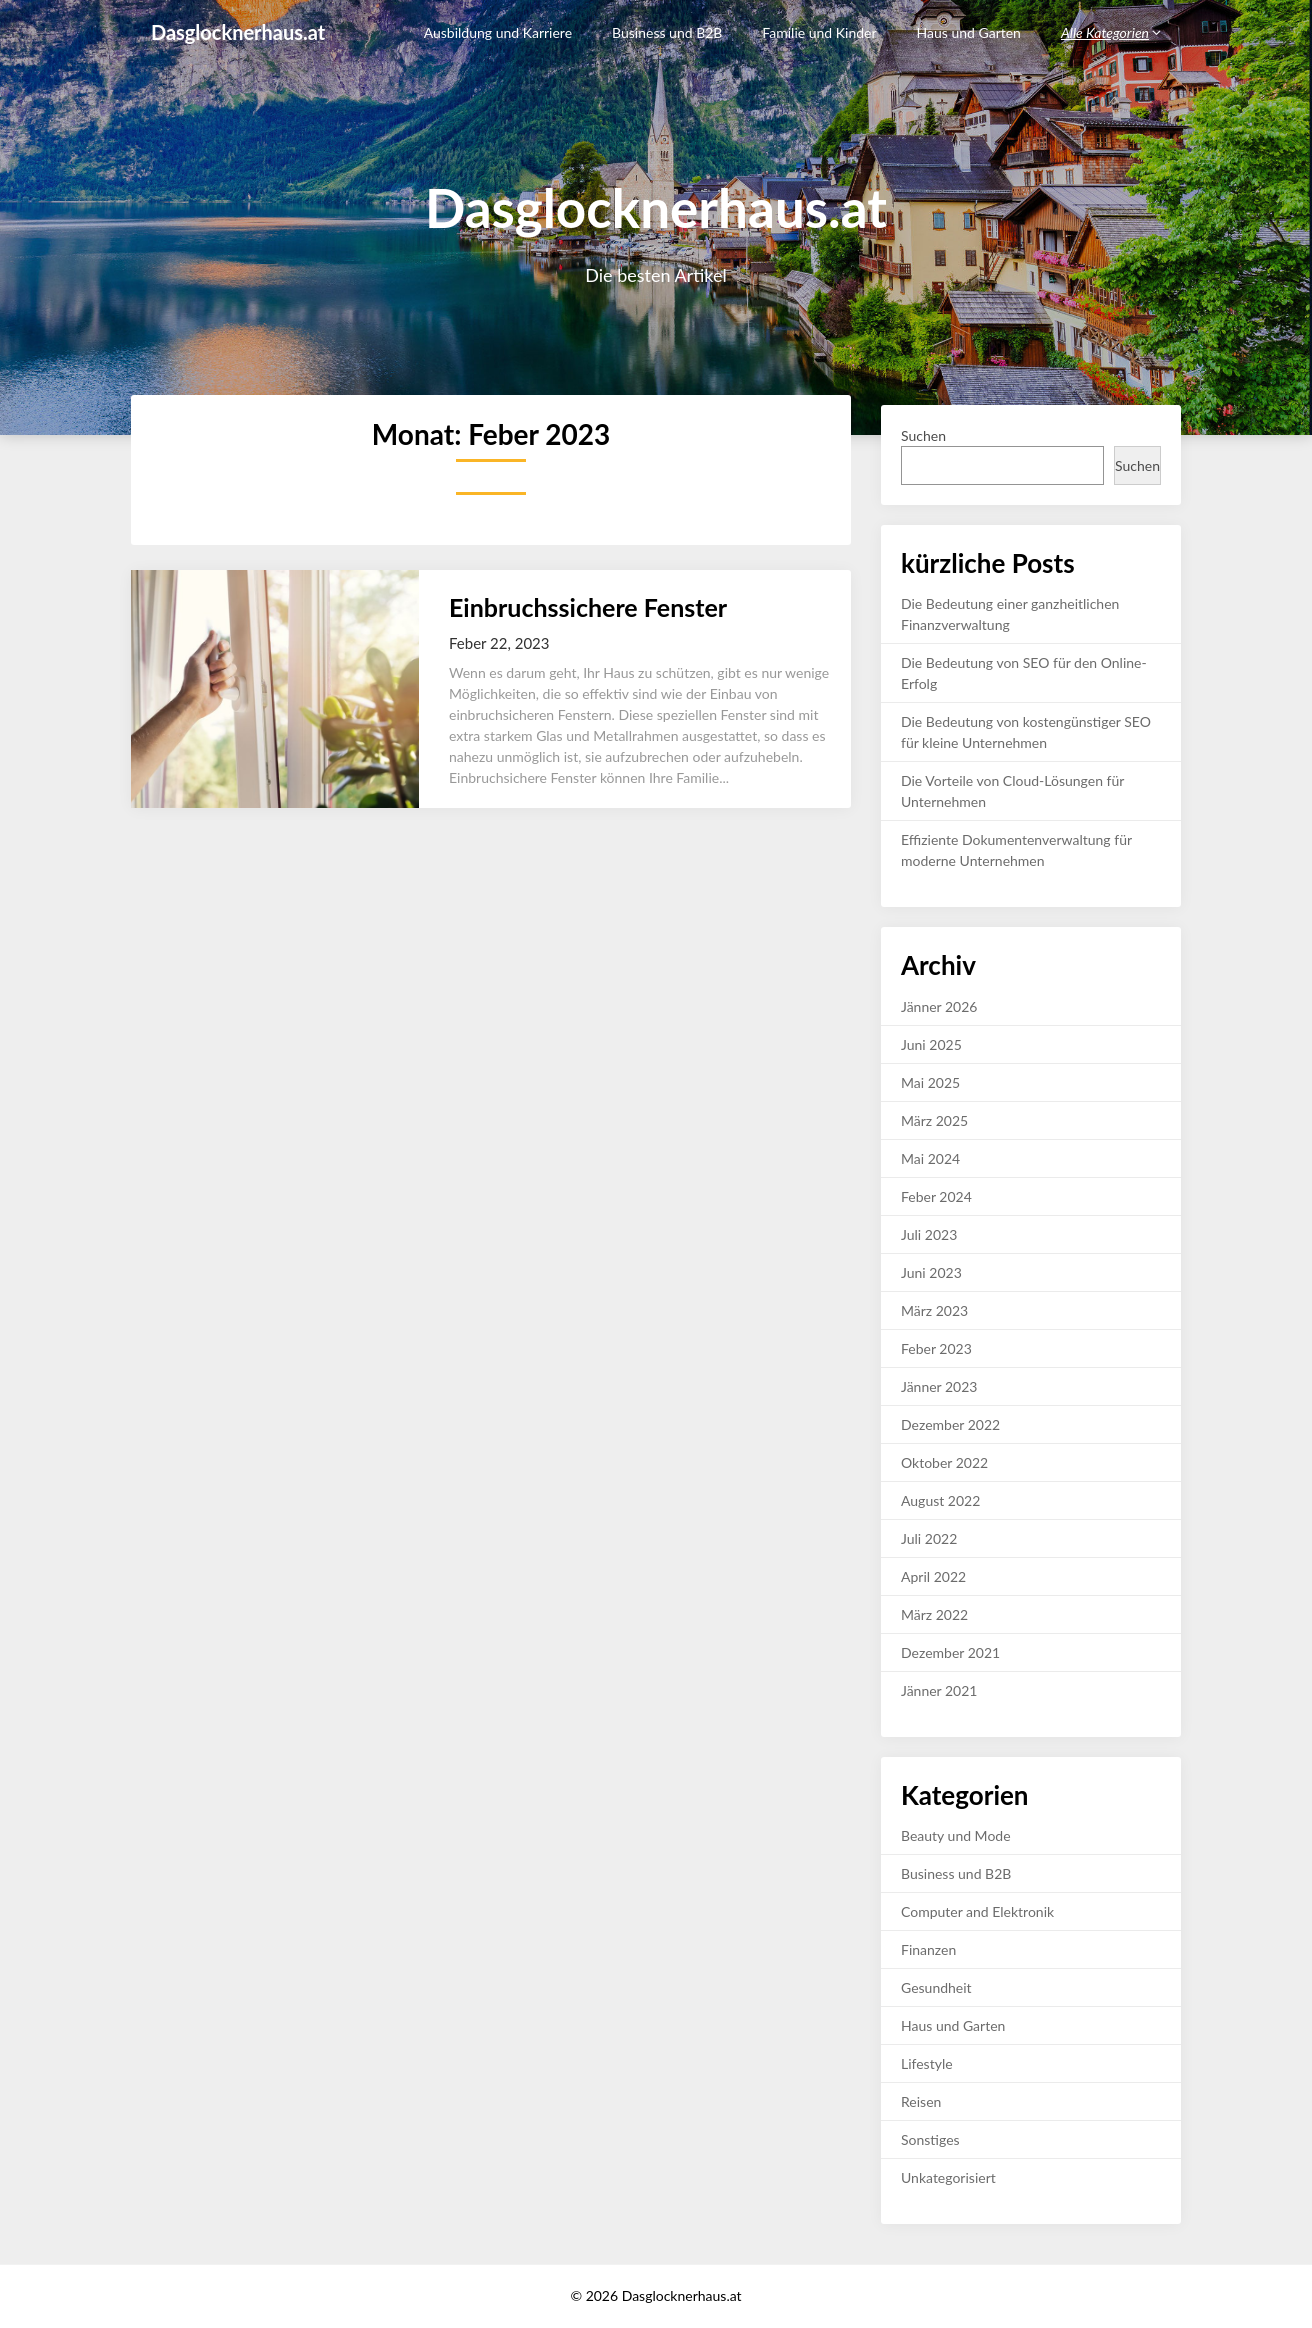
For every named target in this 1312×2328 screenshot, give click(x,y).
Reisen (921, 2101)
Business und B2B (667, 32)
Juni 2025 (931, 1044)
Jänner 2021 (939, 1690)
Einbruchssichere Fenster (588, 607)
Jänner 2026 (939, 1006)
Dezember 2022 (950, 1424)
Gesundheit (936, 1987)
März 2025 (934, 1120)
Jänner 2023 (939, 1386)
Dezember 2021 (950, 1652)
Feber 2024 (936, 1196)
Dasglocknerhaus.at (238, 32)
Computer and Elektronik (977, 1911)
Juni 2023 (931, 1272)
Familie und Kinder (819, 32)
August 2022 (940, 1500)
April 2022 (933, 1576)
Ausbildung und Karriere (498, 32)
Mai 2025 (930, 1082)
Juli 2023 (929, 1234)
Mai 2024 (930, 1158)
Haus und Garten (969, 32)
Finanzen (928, 1949)
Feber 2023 (936, 1348)
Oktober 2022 (944, 1462)
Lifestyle (927, 2063)
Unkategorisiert (948, 2177)
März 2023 (934, 1310)
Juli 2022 (929, 1538)
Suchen (923, 435)
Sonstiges (930, 2139)
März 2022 (934, 1614)
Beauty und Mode (956, 1835)
